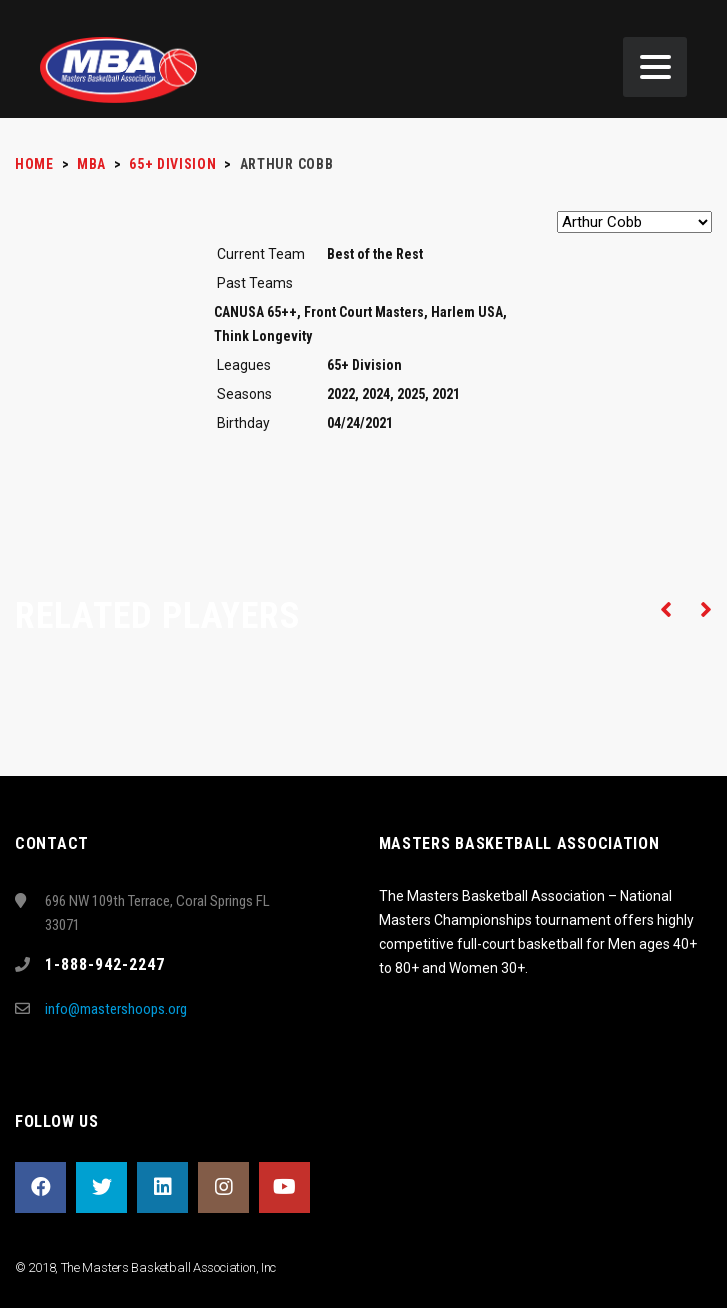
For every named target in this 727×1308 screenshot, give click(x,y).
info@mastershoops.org (116, 1009)
